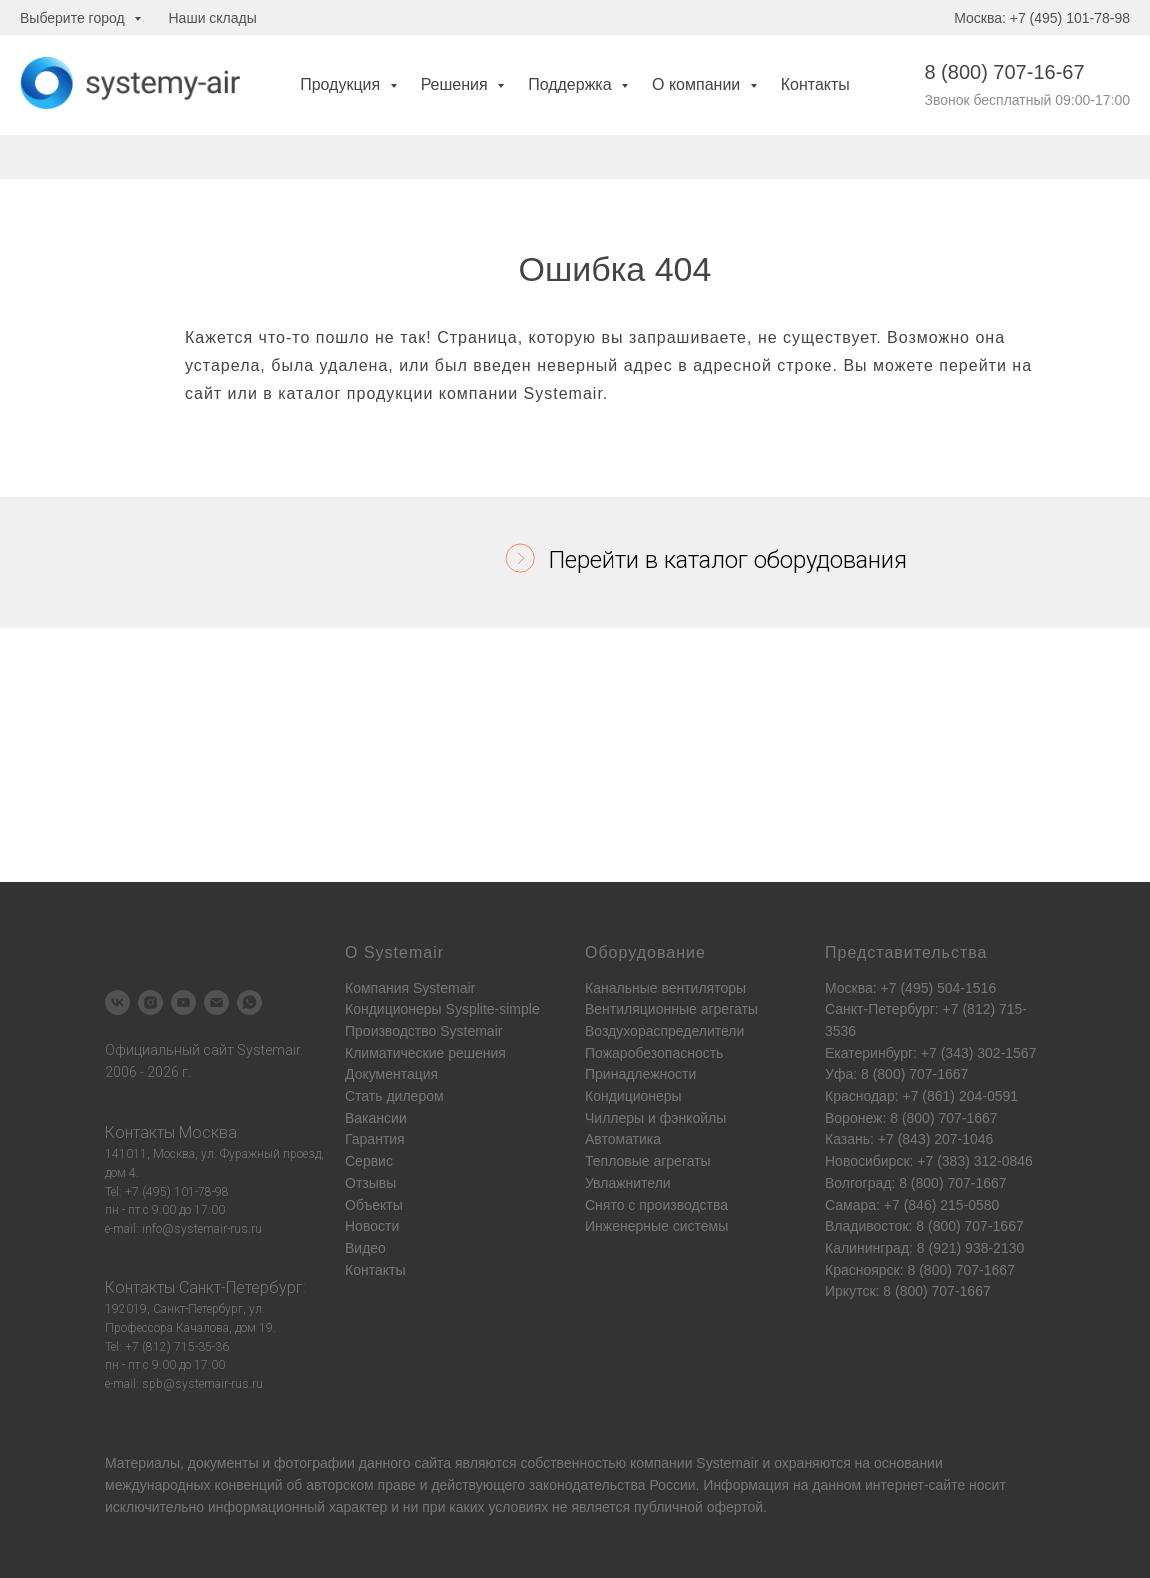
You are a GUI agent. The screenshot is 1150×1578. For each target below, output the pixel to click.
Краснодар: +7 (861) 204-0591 (921, 1096)
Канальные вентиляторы (665, 988)
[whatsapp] (249, 1002)
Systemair (727, 1463)
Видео (365, 1248)
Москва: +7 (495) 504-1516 (910, 988)
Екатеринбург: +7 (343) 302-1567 (930, 1053)
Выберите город (74, 18)
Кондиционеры (633, 1096)
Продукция (342, 84)
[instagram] (150, 1002)
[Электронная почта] (216, 1002)
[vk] (117, 1002)
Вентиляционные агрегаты (671, 1009)
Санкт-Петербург (241, 1287)
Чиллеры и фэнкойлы (655, 1118)
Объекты (374, 1205)
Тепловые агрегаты (648, 1161)
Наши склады (213, 18)
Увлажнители (628, 1183)
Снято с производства (656, 1205)
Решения (456, 84)
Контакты (815, 84)
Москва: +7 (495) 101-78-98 (1042, 18)
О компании (698, 84)
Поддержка (572, 84)
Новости (372, 1226)
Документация (391, 1074)
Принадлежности (640, 1074)
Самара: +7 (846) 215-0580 (912, 1205)
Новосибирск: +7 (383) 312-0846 (929, 1161)
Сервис (369, 1161)
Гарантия (375, 1139)
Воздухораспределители (664, 1031)
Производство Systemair (423, 1031)
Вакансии (376, 1118)
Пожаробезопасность (654, 1053)
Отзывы (370, 1183)
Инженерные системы (656, 1226)
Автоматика (623, 1139)
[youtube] (183, 1002)
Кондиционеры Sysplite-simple (442, 1009)
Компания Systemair (410, 988)
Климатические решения (425, 1053)
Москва (208, 1132)
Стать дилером (394, 1096)
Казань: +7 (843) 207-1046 (909, 1139)
